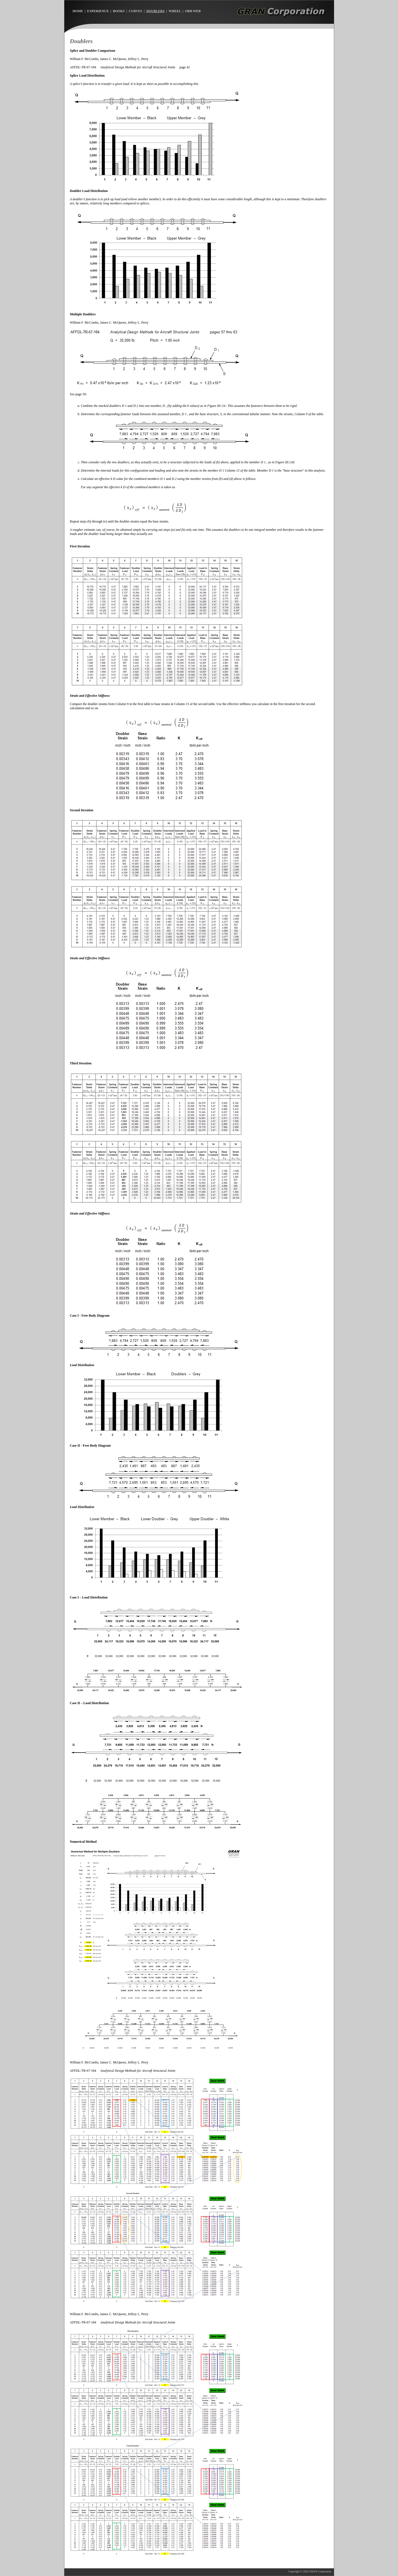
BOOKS (119, 11)
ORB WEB (193, 11)
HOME (78, 11)
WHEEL (175, 11)
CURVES (135, 11)
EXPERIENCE (98, 11)
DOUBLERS (155, 11)
